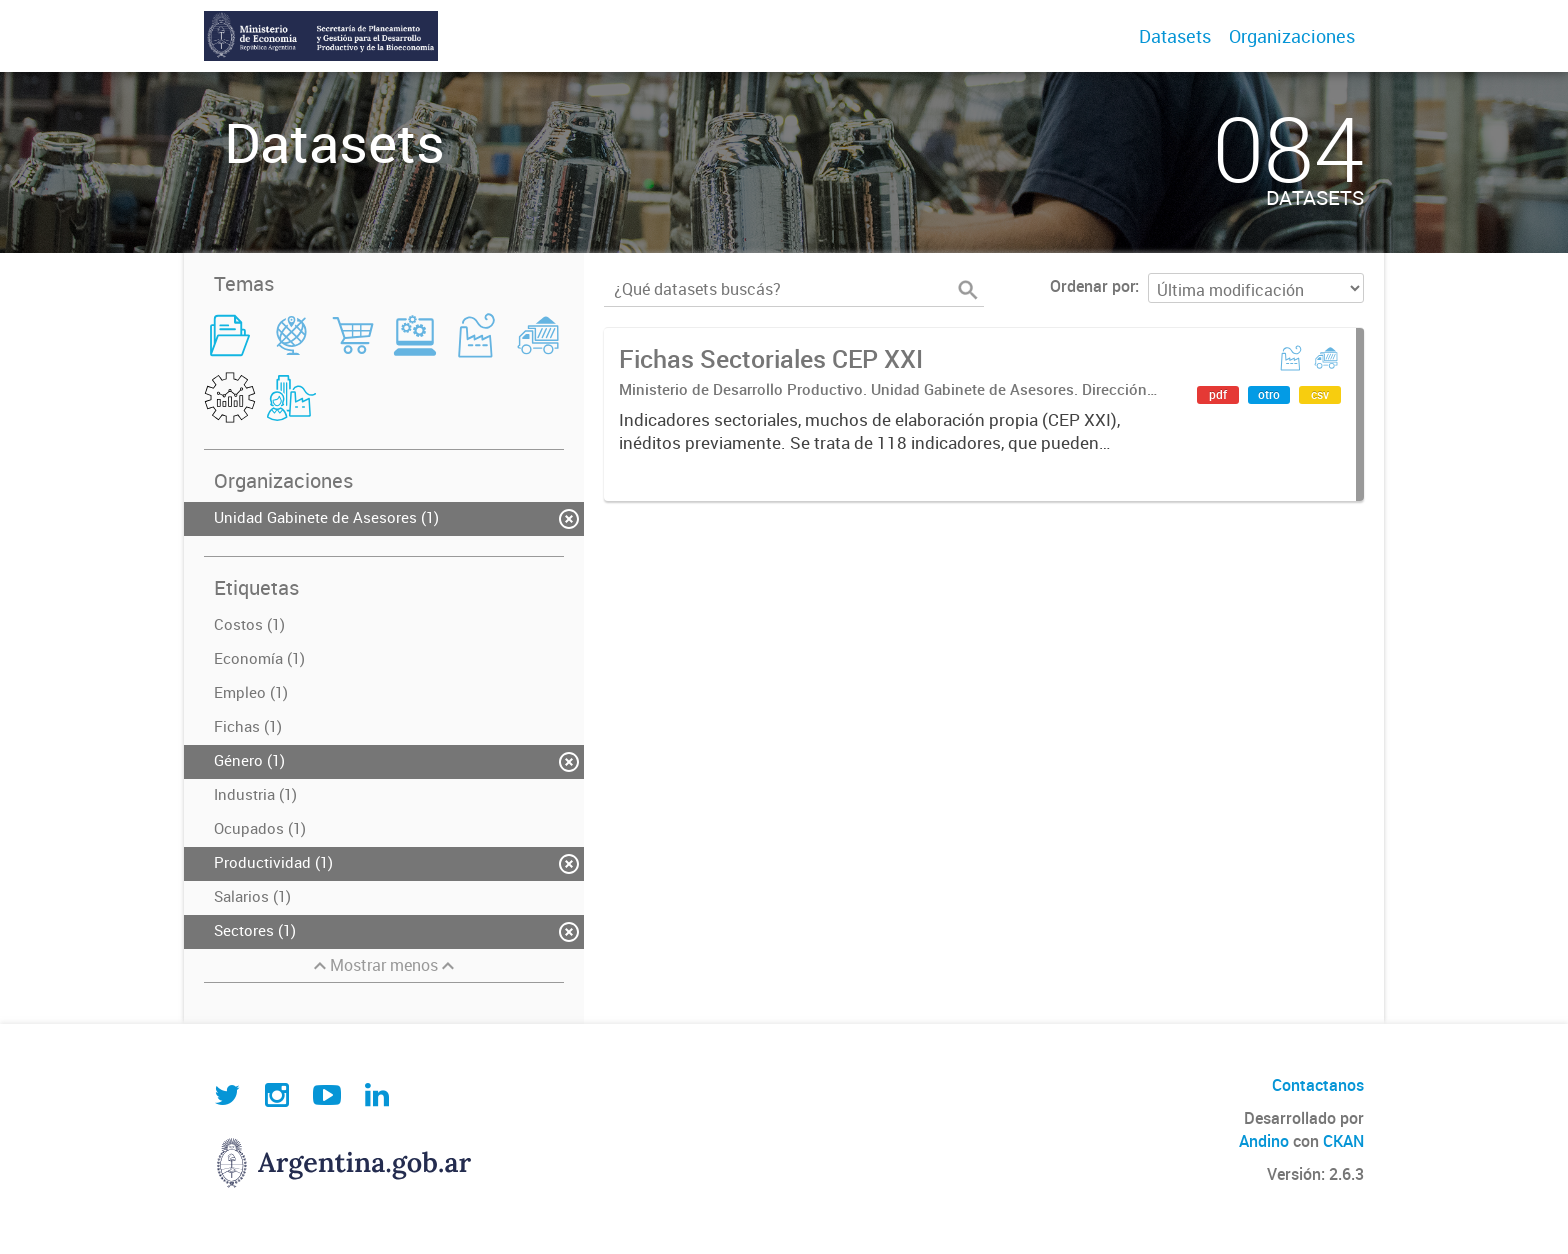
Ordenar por (1092, 286)
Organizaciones (1292, 36)
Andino (1264, 1141)
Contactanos (1318, 1085)
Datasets (1175, 36)
